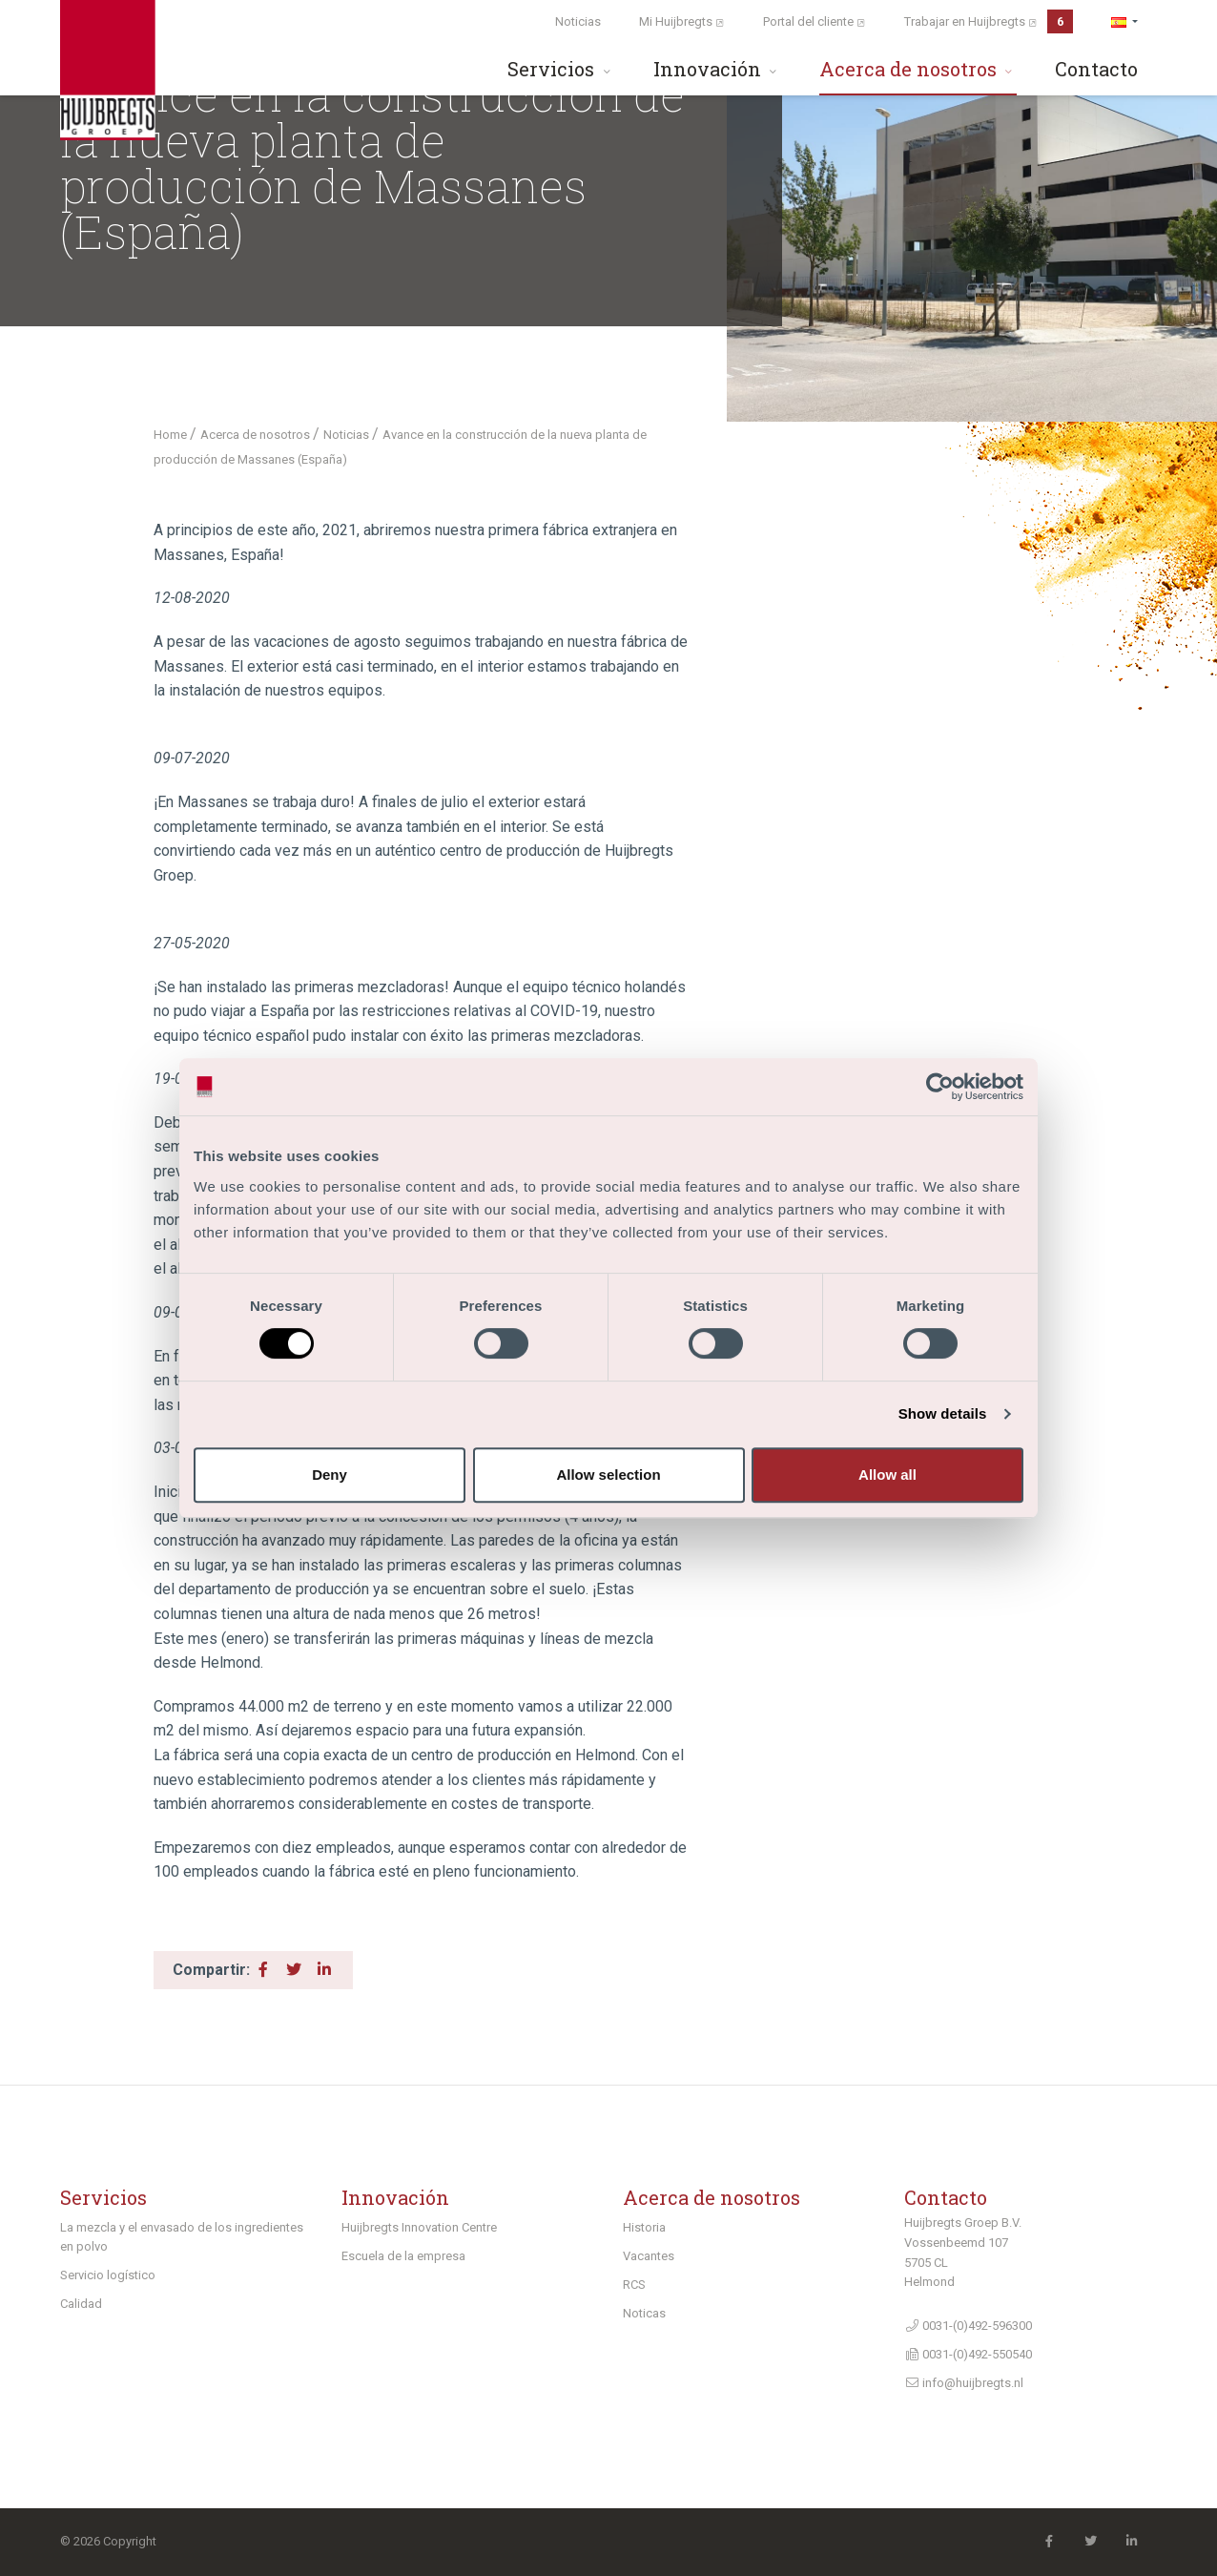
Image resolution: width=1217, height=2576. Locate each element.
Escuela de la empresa (403, 2256)
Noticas (644, 2313)
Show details (942, 1413)
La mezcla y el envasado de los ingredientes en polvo (181, 2237)
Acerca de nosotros (918, 68)
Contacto (1096, 68)
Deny (329, 1474)
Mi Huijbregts (682, 21)
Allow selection (608, 1474)
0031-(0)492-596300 (968, 2325)
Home (172, 434)
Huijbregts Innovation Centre (419, 2227)
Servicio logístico (107, 2275)
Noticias (578, 21)
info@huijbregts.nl (963, 2383)
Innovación (717, 68)
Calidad (81, 2303)
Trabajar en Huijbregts (988, 21)
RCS (634, 2284)
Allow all (887, 1474)
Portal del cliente (814, 21)
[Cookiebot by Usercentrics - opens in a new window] (939, 1086)
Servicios (560, 68)
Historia (644, 2227)
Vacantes (648, 2256)
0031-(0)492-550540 (968, 2354)
